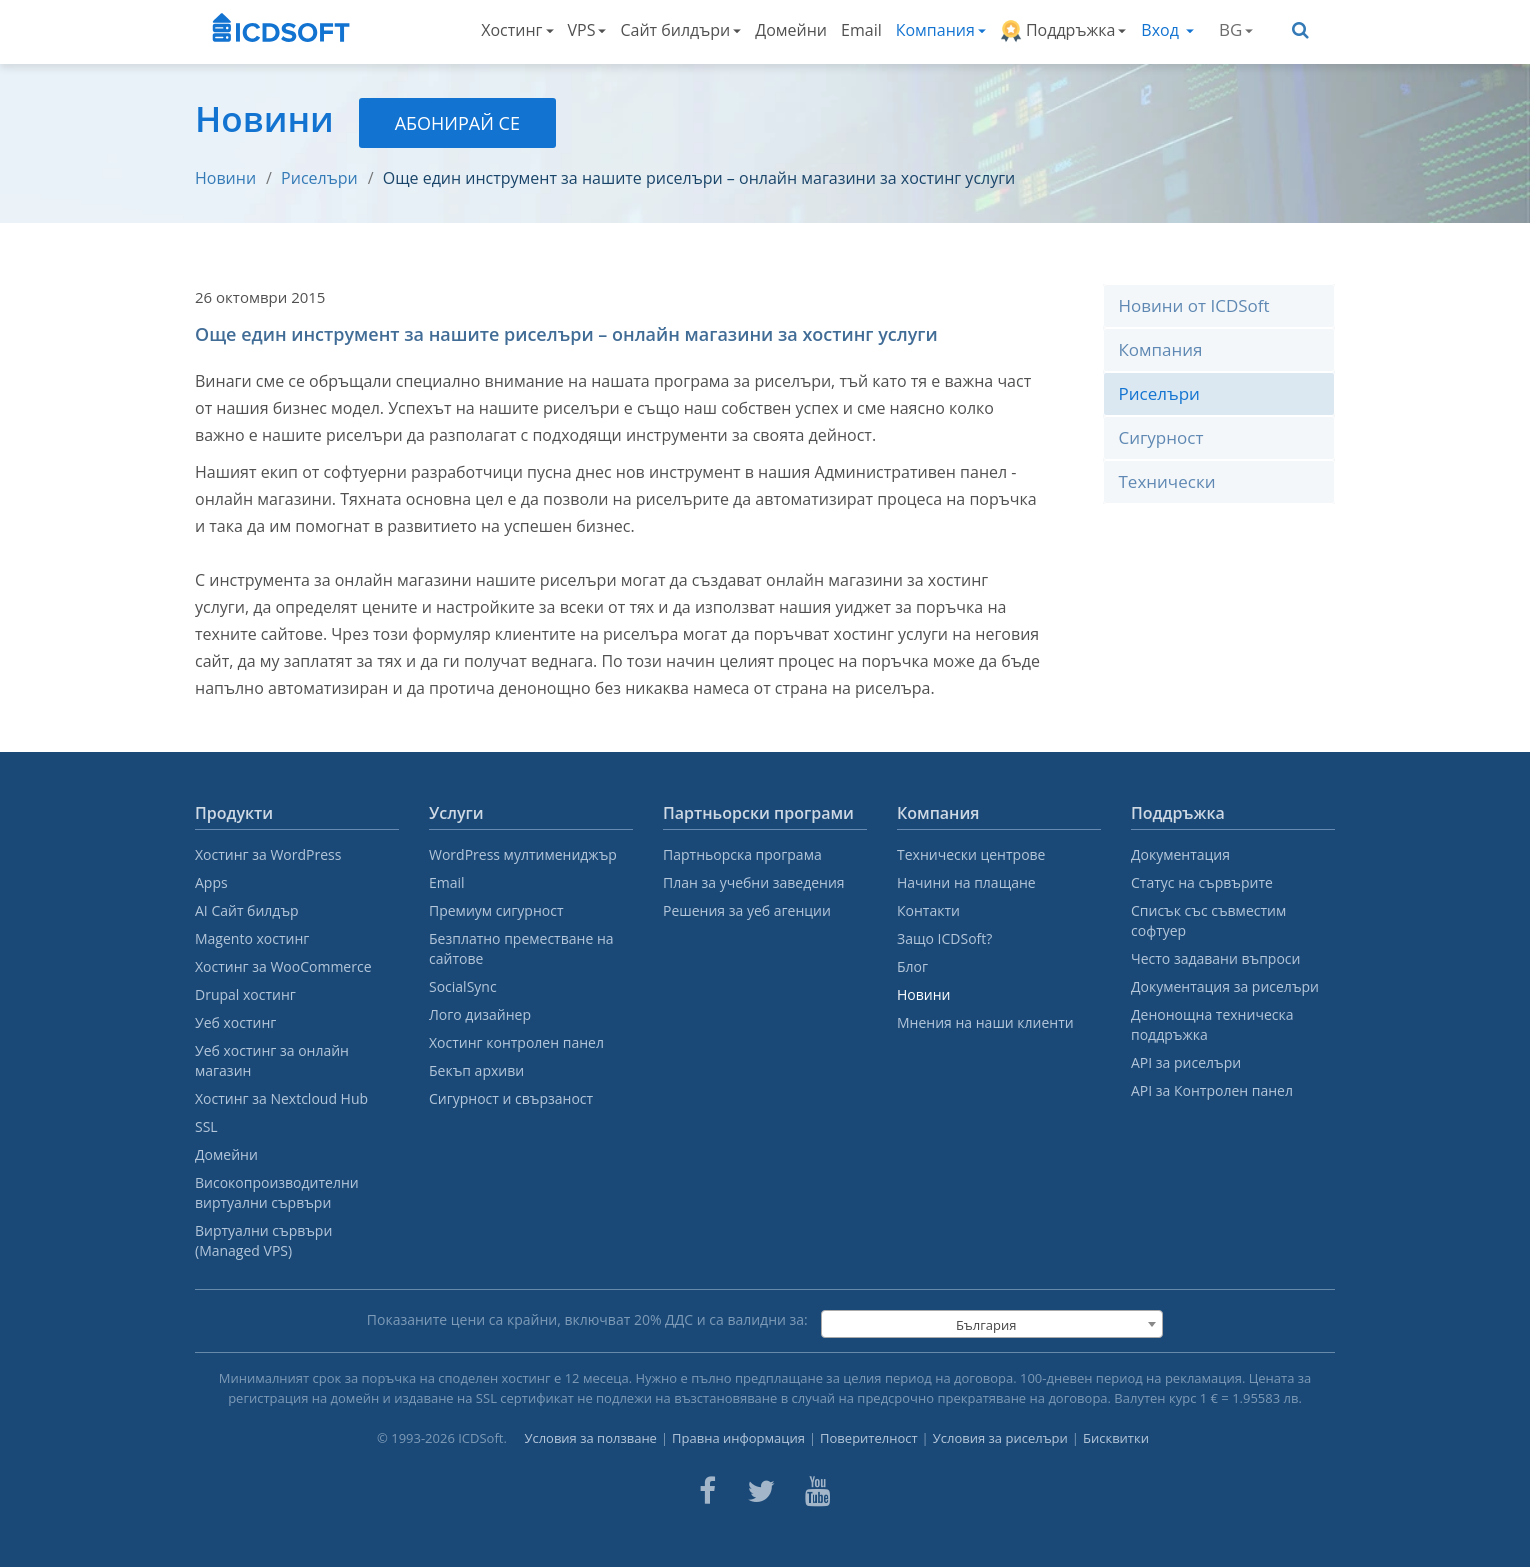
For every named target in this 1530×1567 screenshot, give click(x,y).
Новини (225, 178)
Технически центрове (971, 854)
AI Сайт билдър (247, 910)
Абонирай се (457, 123)
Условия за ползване (590, 1438)
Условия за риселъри (1000, 1438)
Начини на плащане (966, 882)
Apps (211, 882)
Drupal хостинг (245, 994)
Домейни (791, 30)
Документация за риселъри (1225, 986)
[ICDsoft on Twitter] (761, 1491)
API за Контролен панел (1212, 1090)
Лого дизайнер (480, 1014)
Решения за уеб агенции (747, 910)
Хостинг (517, 30)
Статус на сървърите (1202, 882)
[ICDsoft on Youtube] (818, 1491)
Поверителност (869, 1438)
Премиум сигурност (496, 910)
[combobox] (992, 1324)
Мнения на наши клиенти (985, 1022)
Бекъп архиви (476, 1070)
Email (861, 30)
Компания (941, 30)
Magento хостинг (252, 938)
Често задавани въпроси (1215, 958)
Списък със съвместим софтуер (1208, 920)
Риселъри (319, 178)
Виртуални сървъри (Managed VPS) (263, 1240)
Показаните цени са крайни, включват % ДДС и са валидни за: (587, 1319)
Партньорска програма (742, 854)
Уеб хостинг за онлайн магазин (272, 1060)
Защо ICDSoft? (944, 938)
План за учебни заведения (754, 882)
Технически (1167, 481)
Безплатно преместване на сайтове (521, 948)
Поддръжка (1063, 30)
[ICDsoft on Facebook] (707, 1491)
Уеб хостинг (235, 1022)
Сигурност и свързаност (511, 1098)
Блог (912, 966)
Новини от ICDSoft (1194, 305)
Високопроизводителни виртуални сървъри (277, 1192)
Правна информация (738, 1438)
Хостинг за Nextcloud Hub (281, 1098)
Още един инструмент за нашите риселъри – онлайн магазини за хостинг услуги (699, 178)
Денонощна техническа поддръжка (1212, 1024)
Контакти (928, 910)
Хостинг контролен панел (516, 1042)
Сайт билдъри (680, 30)
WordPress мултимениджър (523, 854)
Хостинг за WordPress (268, 854)
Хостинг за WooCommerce (283, 966)
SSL (206, 1126)
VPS (587, 30)
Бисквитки (1116, 1438)
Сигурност (1161, 437)
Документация (1180, 854)
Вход (1167, 30)
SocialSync (463, 986)
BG (1236, 29)
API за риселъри (1186, 1062)
